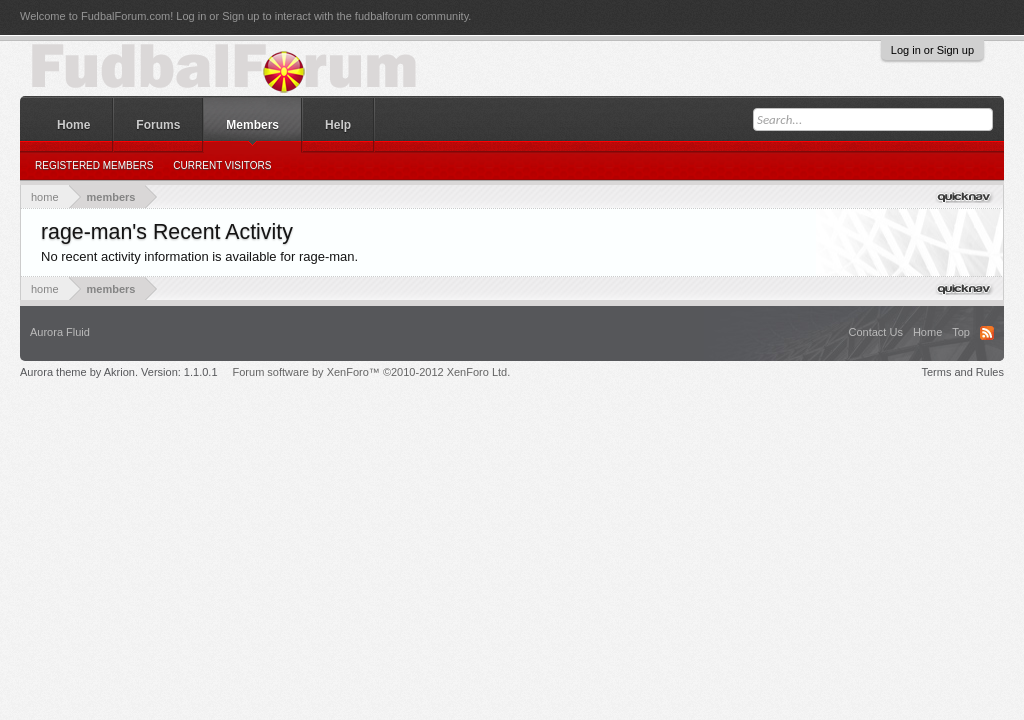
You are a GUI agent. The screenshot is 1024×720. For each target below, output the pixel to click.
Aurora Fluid (60, 332)
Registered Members (94, 165)
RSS (987, 333)
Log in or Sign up (932, 50)
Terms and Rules (962, 372)
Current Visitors (222, 165)
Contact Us (875, 332)
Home (73, 125)
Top (961, 332)
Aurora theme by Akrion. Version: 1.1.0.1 (119, 372)
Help (338, 125)
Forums (158, 125)
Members (252, 125)
